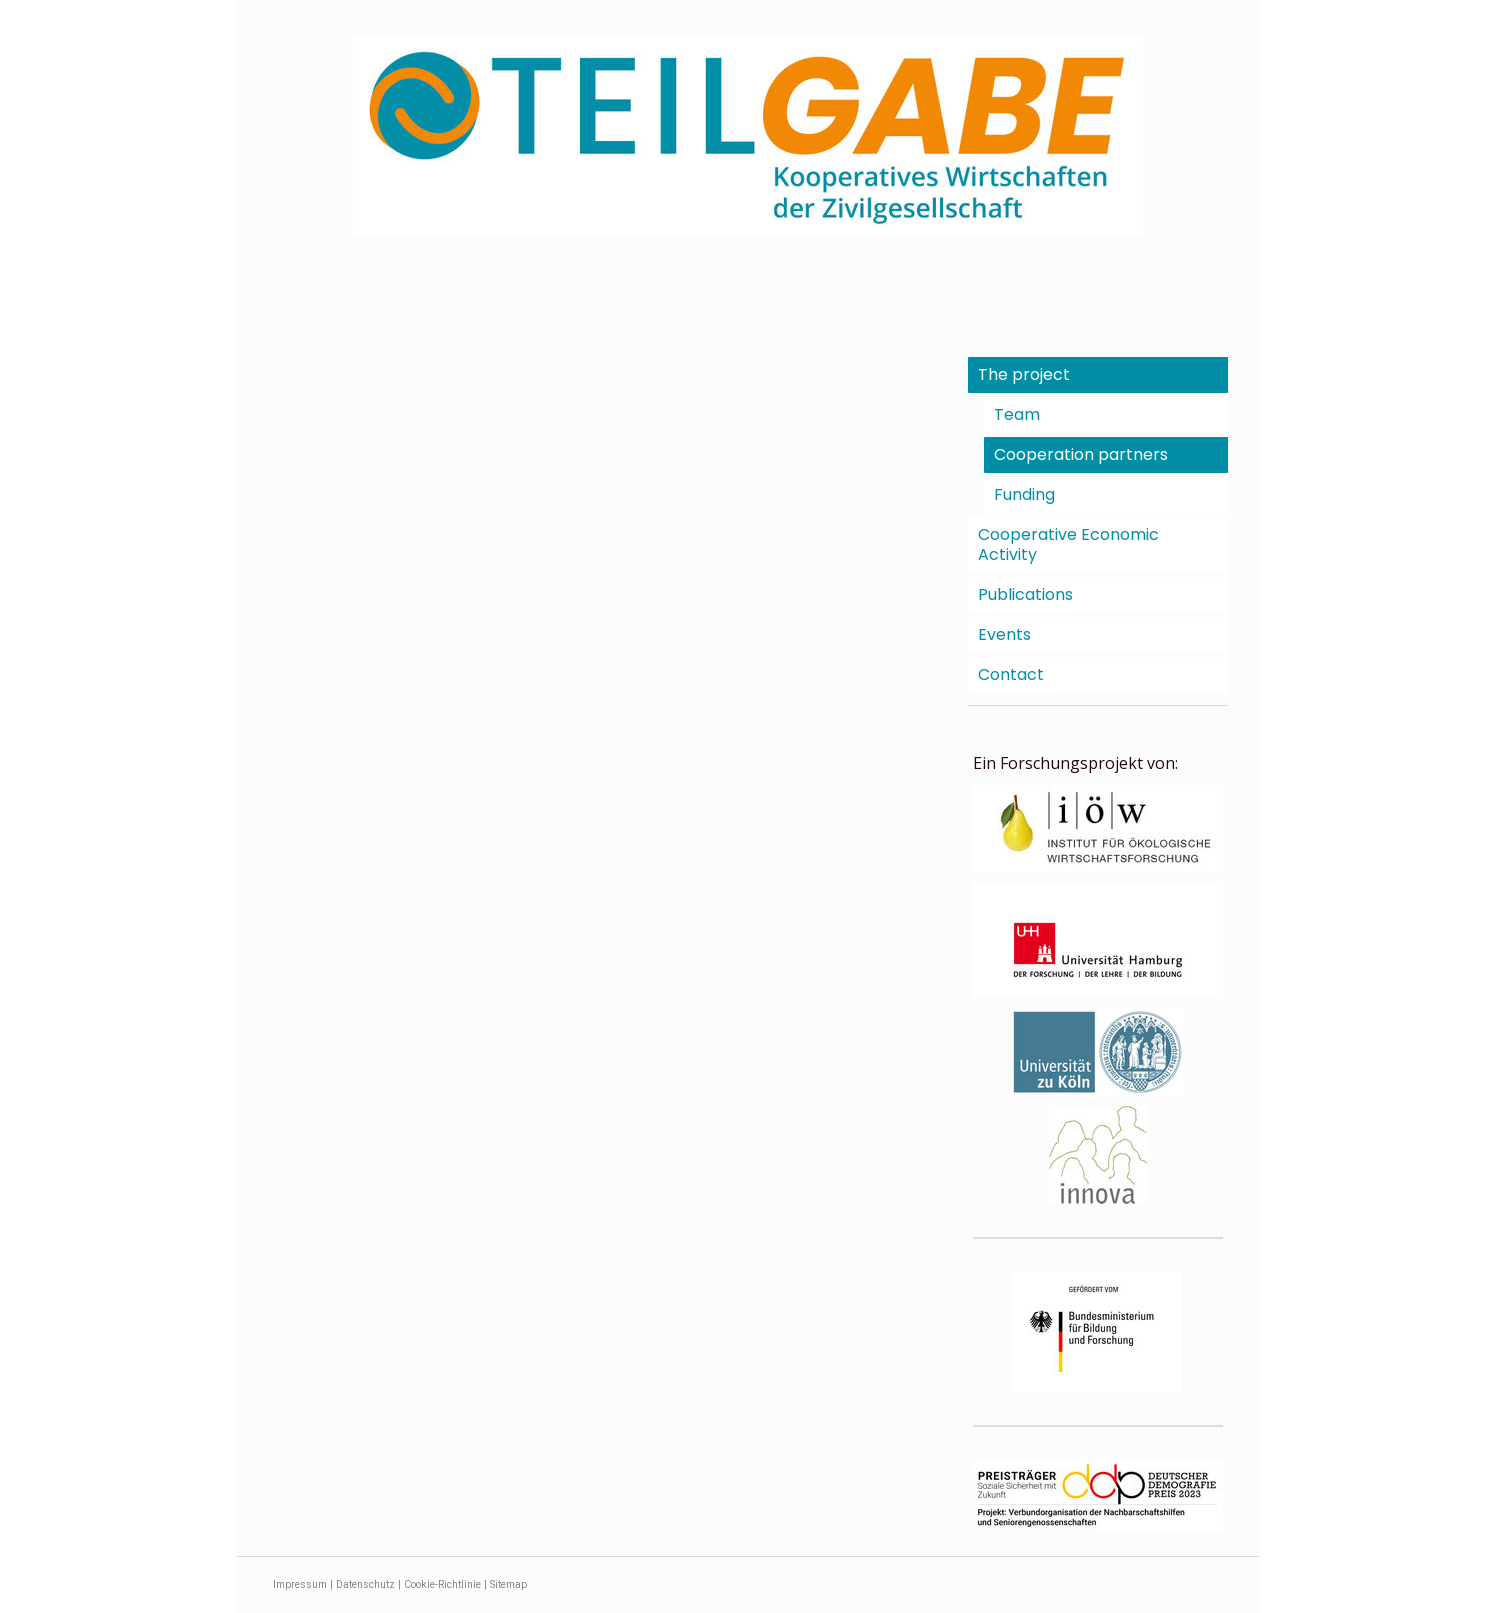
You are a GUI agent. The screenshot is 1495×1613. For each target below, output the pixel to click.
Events (1004, 634)
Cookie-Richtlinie (442, 1584)
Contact (1011, 674)
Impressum (300, 1584)
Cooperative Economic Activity (1068, 544)
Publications (1025, 594)
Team (1017, 414)
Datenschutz (365, 1584)
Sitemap (508, 1584)
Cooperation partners (1081, 454)
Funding (1024, 494)
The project (1024, 374)
